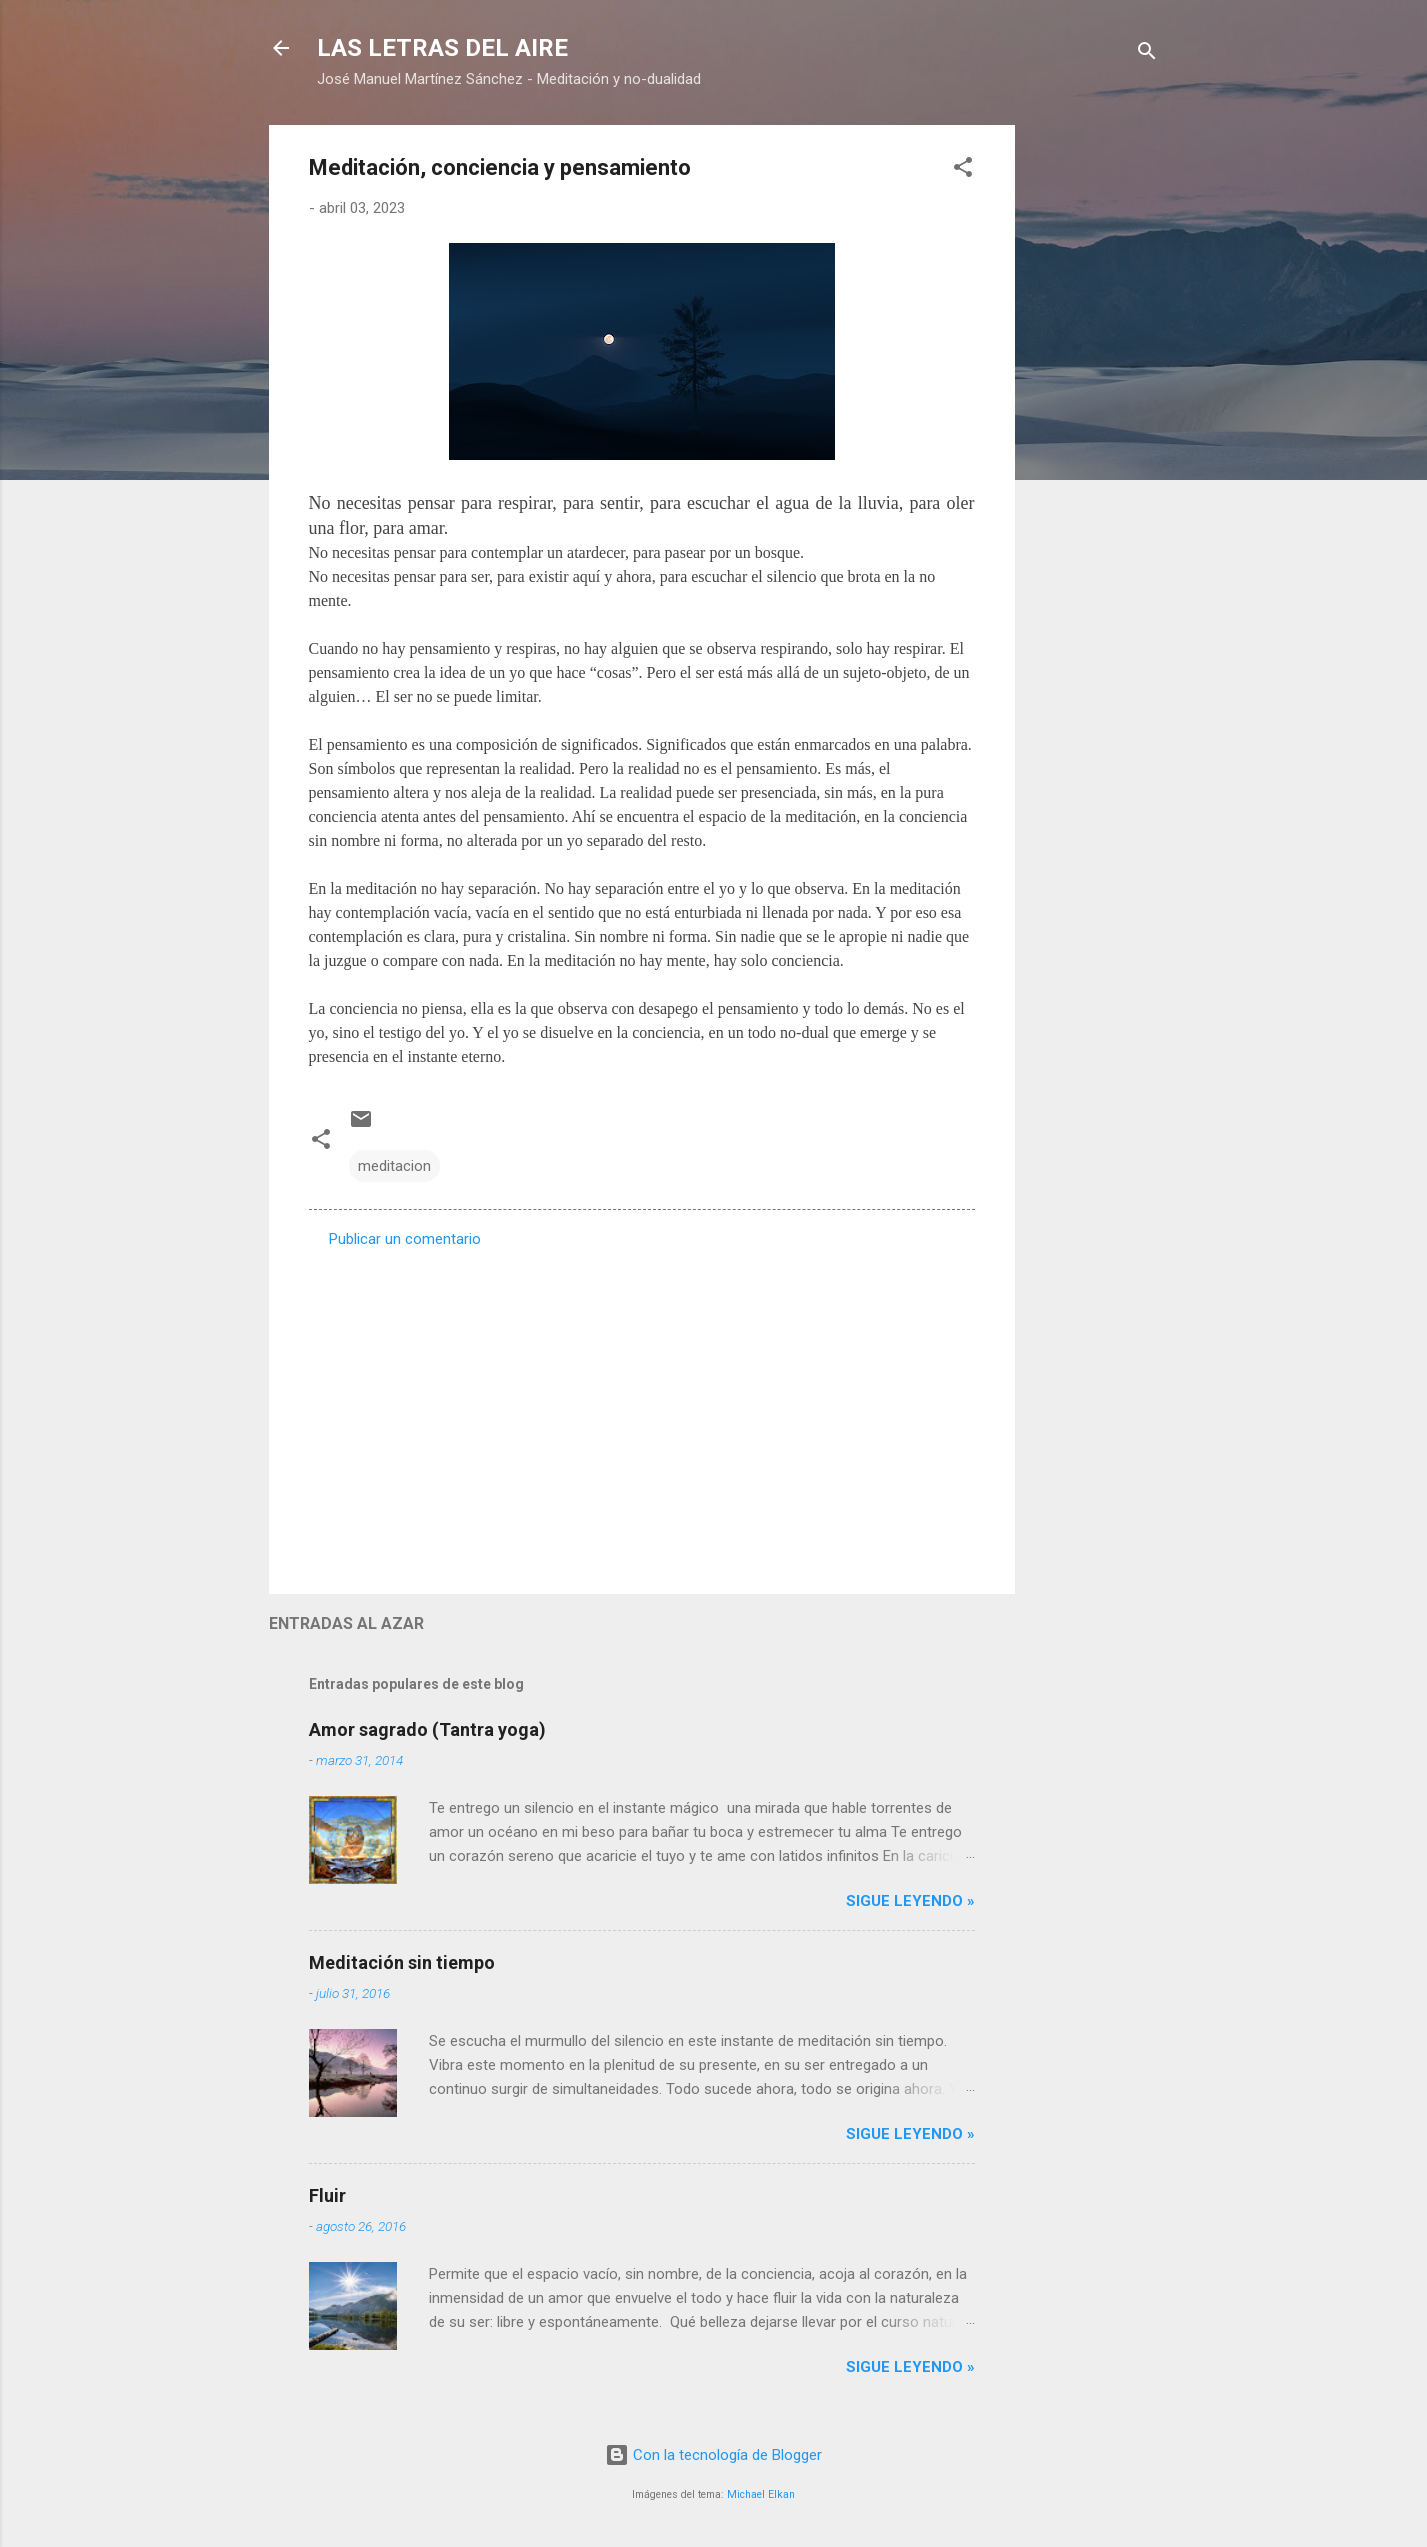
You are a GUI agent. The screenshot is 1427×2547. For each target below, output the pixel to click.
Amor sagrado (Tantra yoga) (427, 1729)
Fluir (327, 2195)
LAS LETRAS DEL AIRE (442, 48)
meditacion (394, 1166)
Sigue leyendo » (910, 1901)
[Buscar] (1147, 54)
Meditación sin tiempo (402, 1962)
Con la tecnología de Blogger (713, 2455)
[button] (963, 170)
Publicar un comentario (405, 1239)
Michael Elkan (761, 2494)
